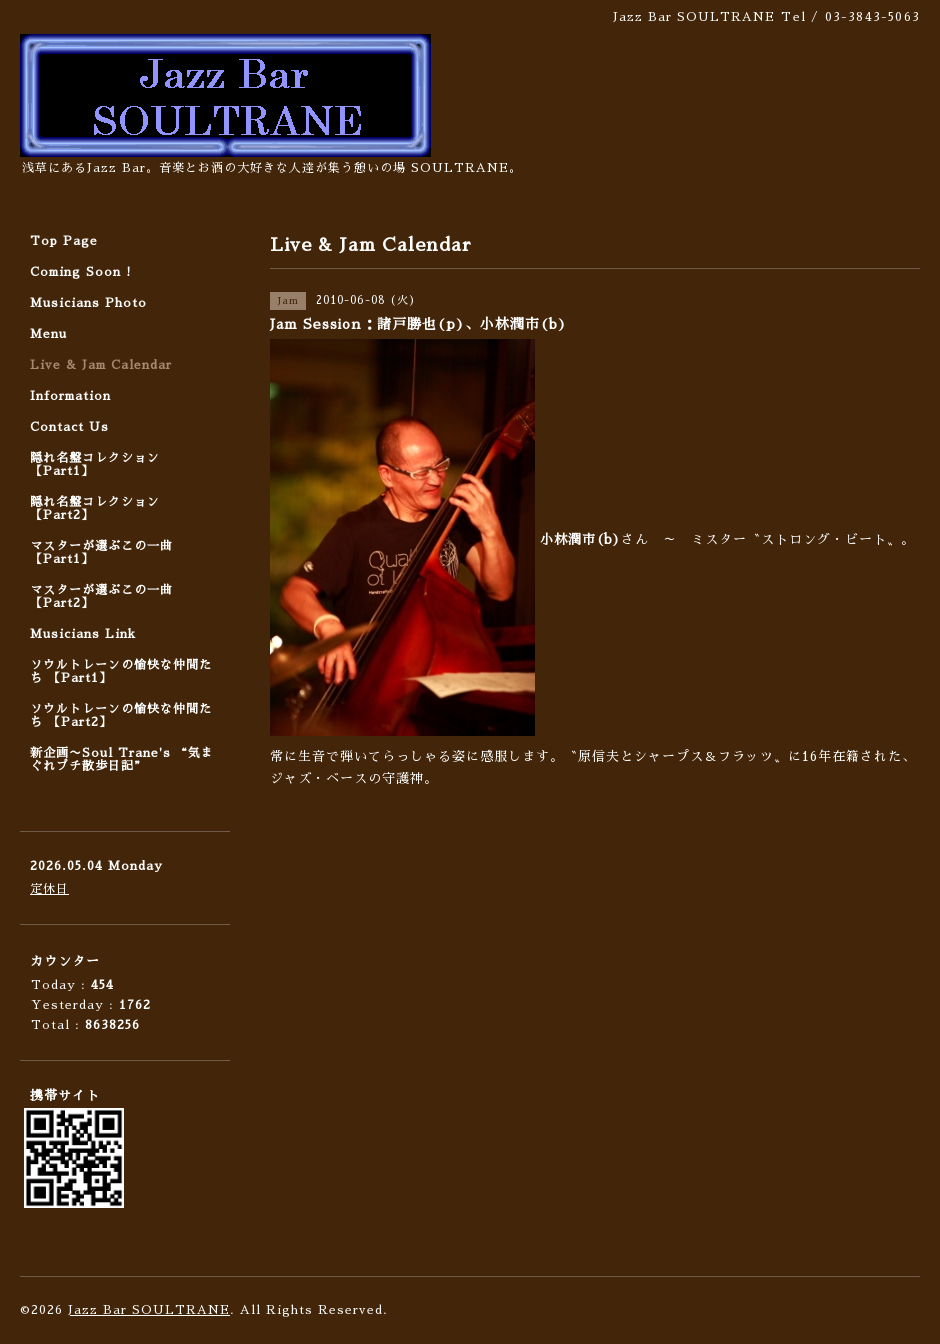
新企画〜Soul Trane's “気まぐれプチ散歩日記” (122, 759)
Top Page (64, 241)
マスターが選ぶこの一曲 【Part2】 (101, 596)
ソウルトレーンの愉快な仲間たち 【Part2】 (121, 715)
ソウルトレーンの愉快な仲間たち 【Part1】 (121, 671)
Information (70, 396)
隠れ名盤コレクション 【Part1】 (95, 464)
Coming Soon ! (81, 272)
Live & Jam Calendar (101, 365)
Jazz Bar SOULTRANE (149, 1310)
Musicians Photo (88, 303)
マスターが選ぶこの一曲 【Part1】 (101, 552)
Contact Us (69, 427)
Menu (48, 334)
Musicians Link (83, 634)
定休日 (49, 889)
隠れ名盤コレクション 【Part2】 (95, 508)
